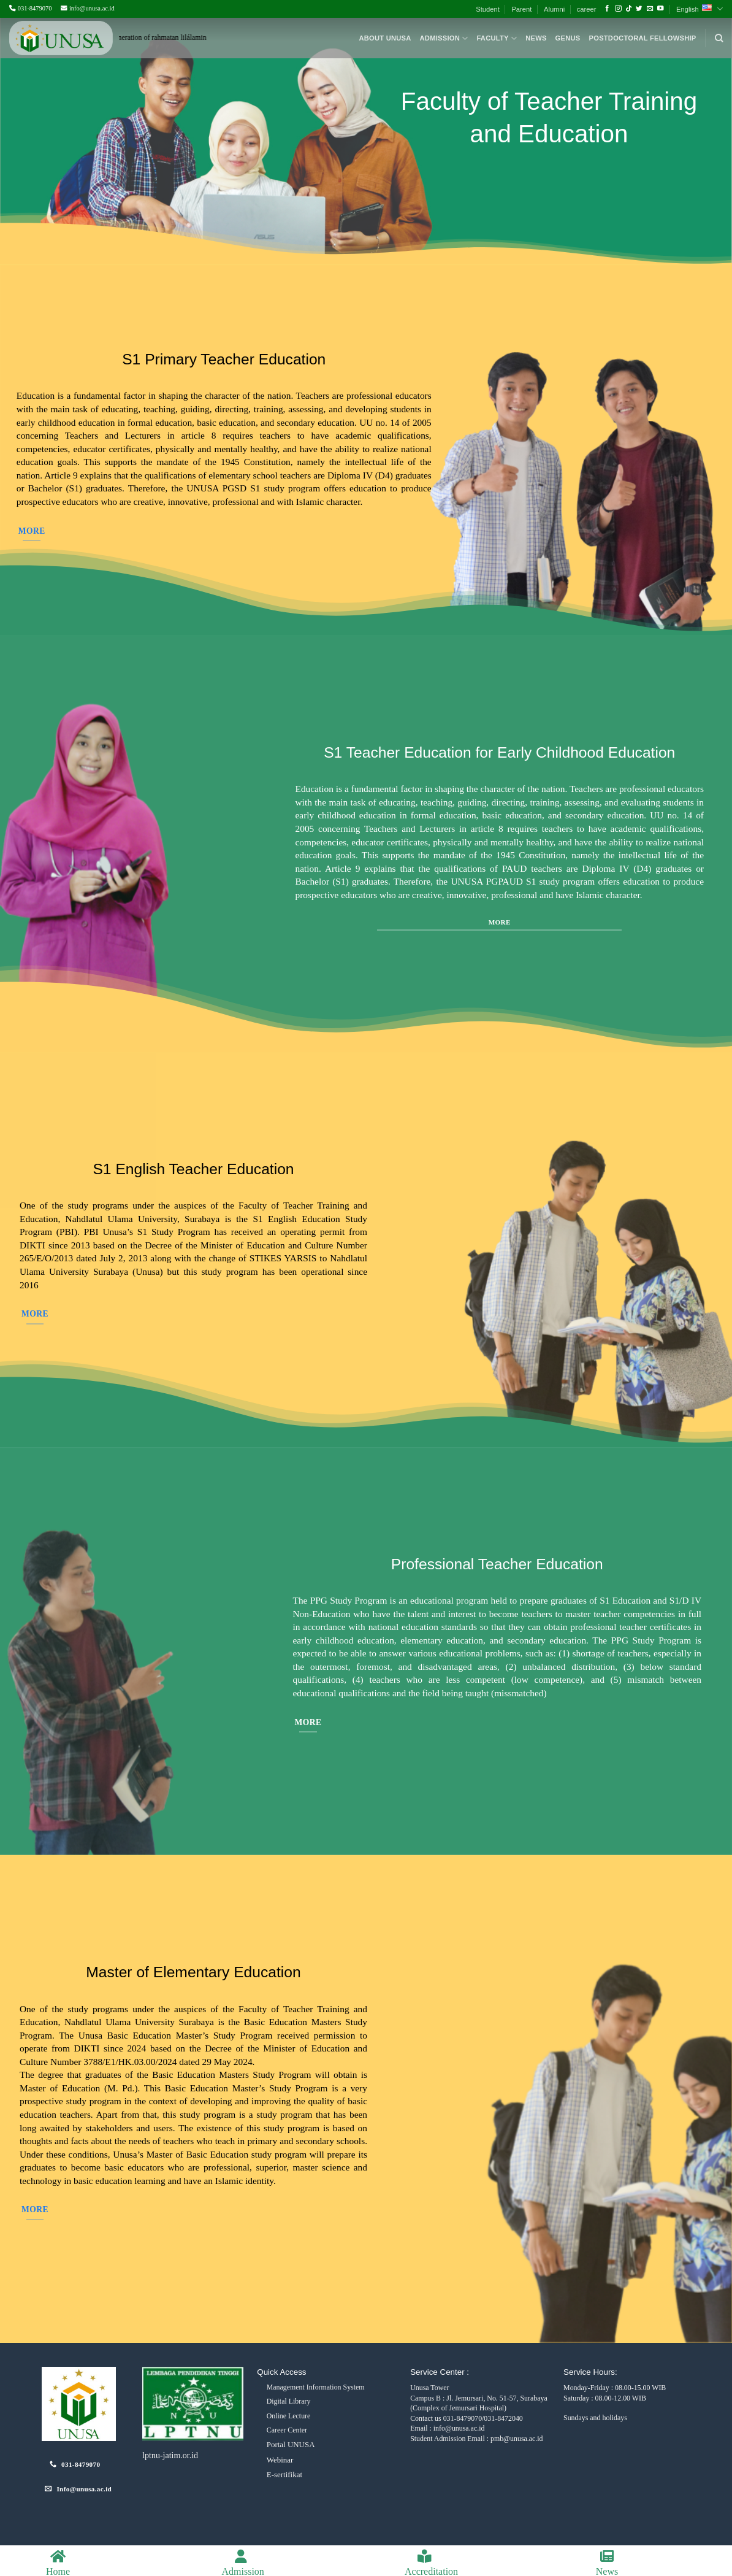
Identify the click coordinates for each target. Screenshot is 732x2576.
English (699, 9)
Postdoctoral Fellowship (642, 38)
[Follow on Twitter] (639, 8)
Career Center (287, 2430)
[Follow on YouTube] (660, 8)
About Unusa (385, 38)
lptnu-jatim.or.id (170, 2455)
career (587, 9)
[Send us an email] (650, 8)
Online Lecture (289, 2416)
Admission (444, 38)
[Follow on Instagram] (618, 8)
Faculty (496, 38)
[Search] (719, 38)
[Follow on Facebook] (607, 8)
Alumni (554, 9)
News (535, 38)
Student (488, 9)
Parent (521, 9)
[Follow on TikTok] (628, 8)
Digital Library (289, 2401)
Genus (568, 38)
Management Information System (316, 2387)
